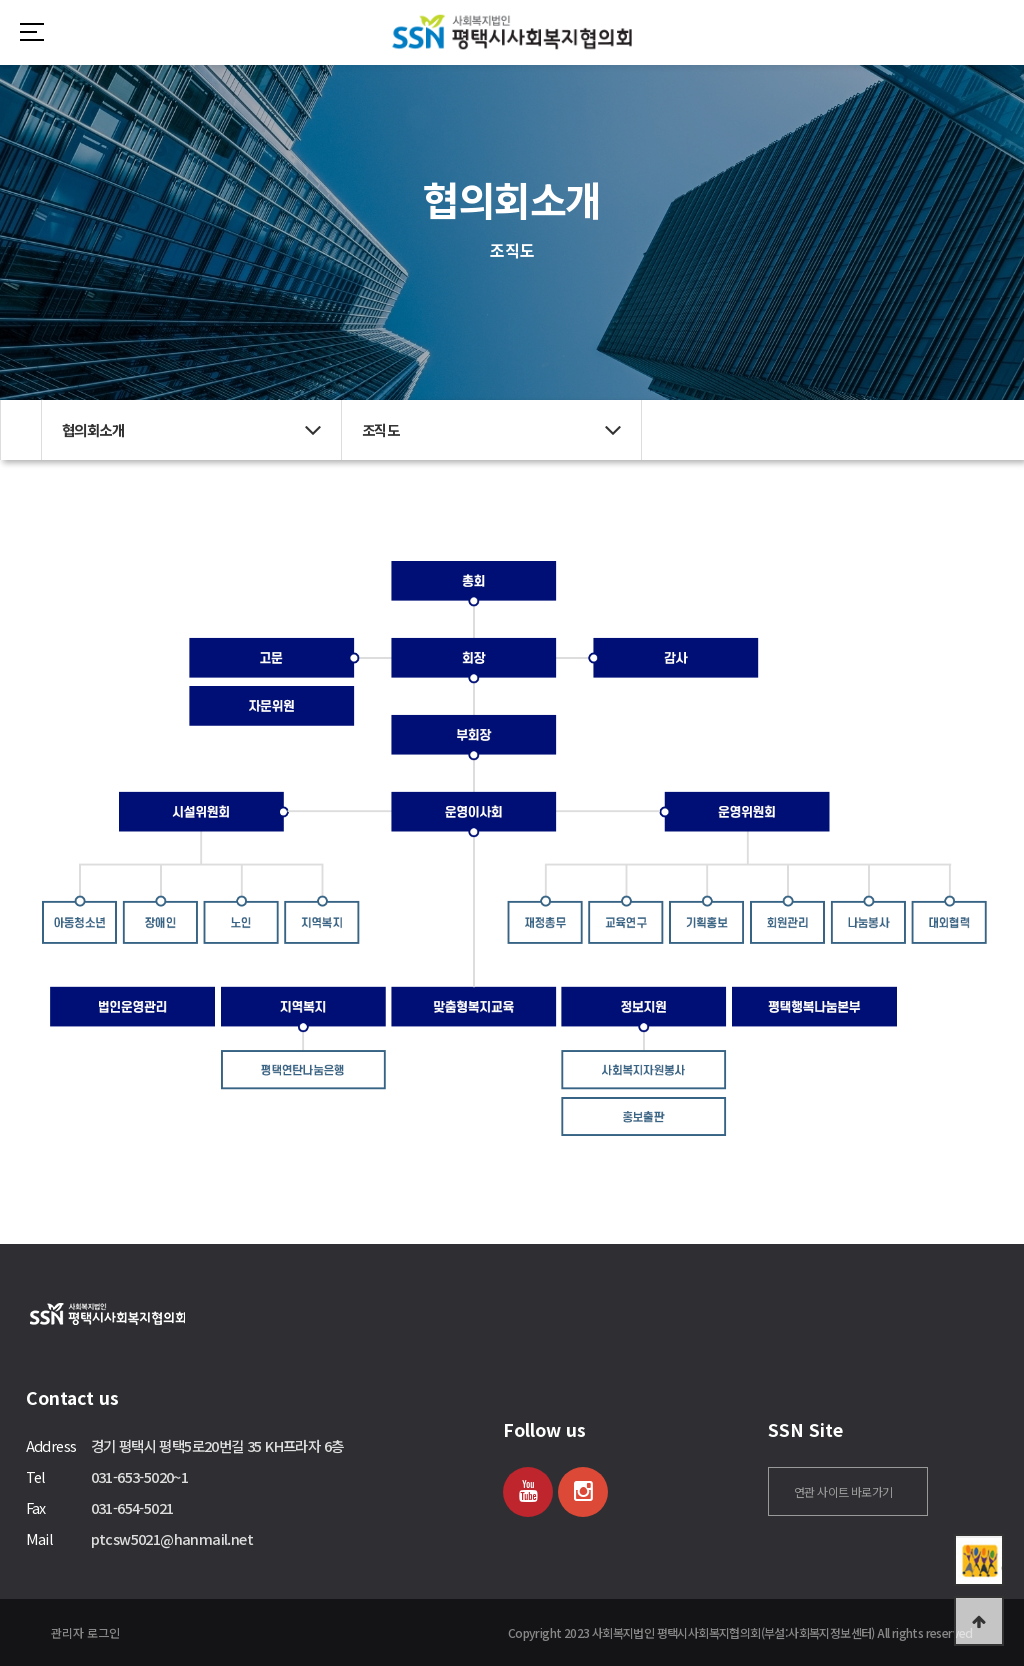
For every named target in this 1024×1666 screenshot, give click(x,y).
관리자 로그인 (85, 1632)
